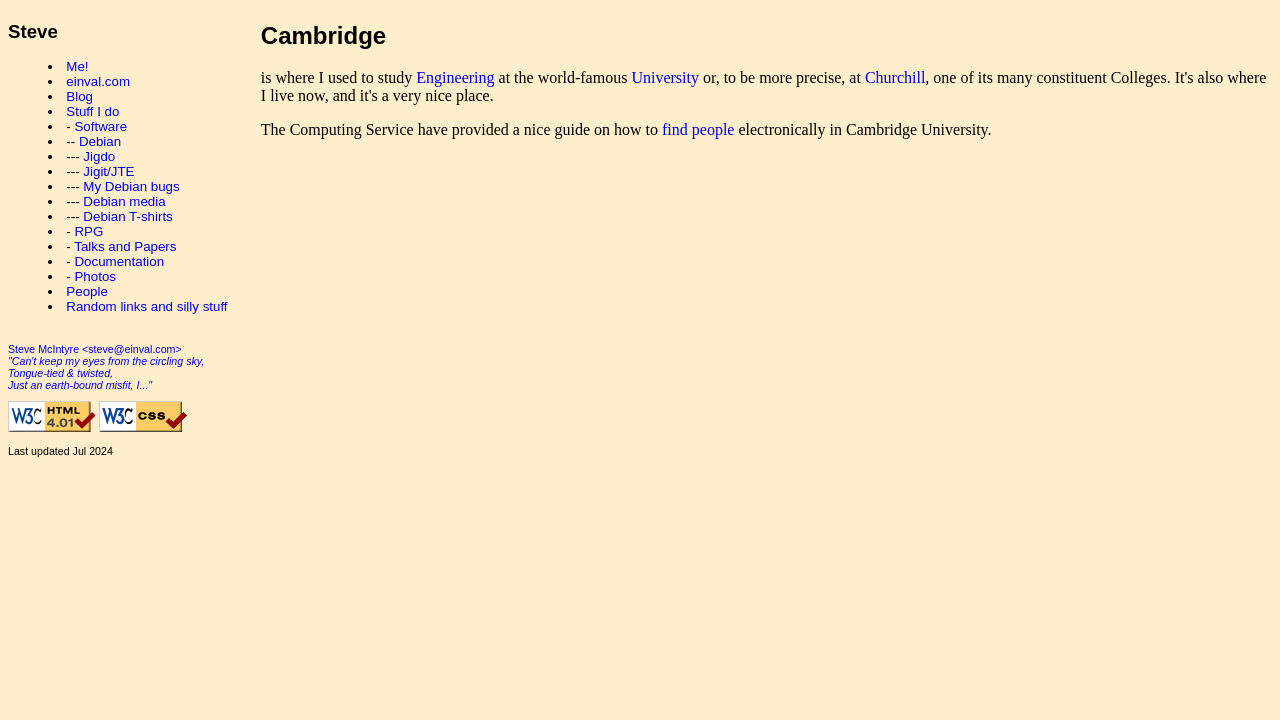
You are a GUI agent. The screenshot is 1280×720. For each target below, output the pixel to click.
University (665, 77)
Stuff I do (92, 111)
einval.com (98, 81)
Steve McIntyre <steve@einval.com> (95, 349)
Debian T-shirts (127, 216)
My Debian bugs (131, 186)
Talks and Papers (125, 246)
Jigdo (99, 156)
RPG (88, 231)
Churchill (895, 77)
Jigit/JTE (108, 171)
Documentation (119, 261)
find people (698, 129)
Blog (79, 96)
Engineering (455, 77)
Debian (100, 141)
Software (100, 126)
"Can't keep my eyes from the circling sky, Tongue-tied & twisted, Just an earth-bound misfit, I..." (106, 373)
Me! (77, 66)
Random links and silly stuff (146, 306)
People (87, 291)
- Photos (91, 276)
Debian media (124, 201)
